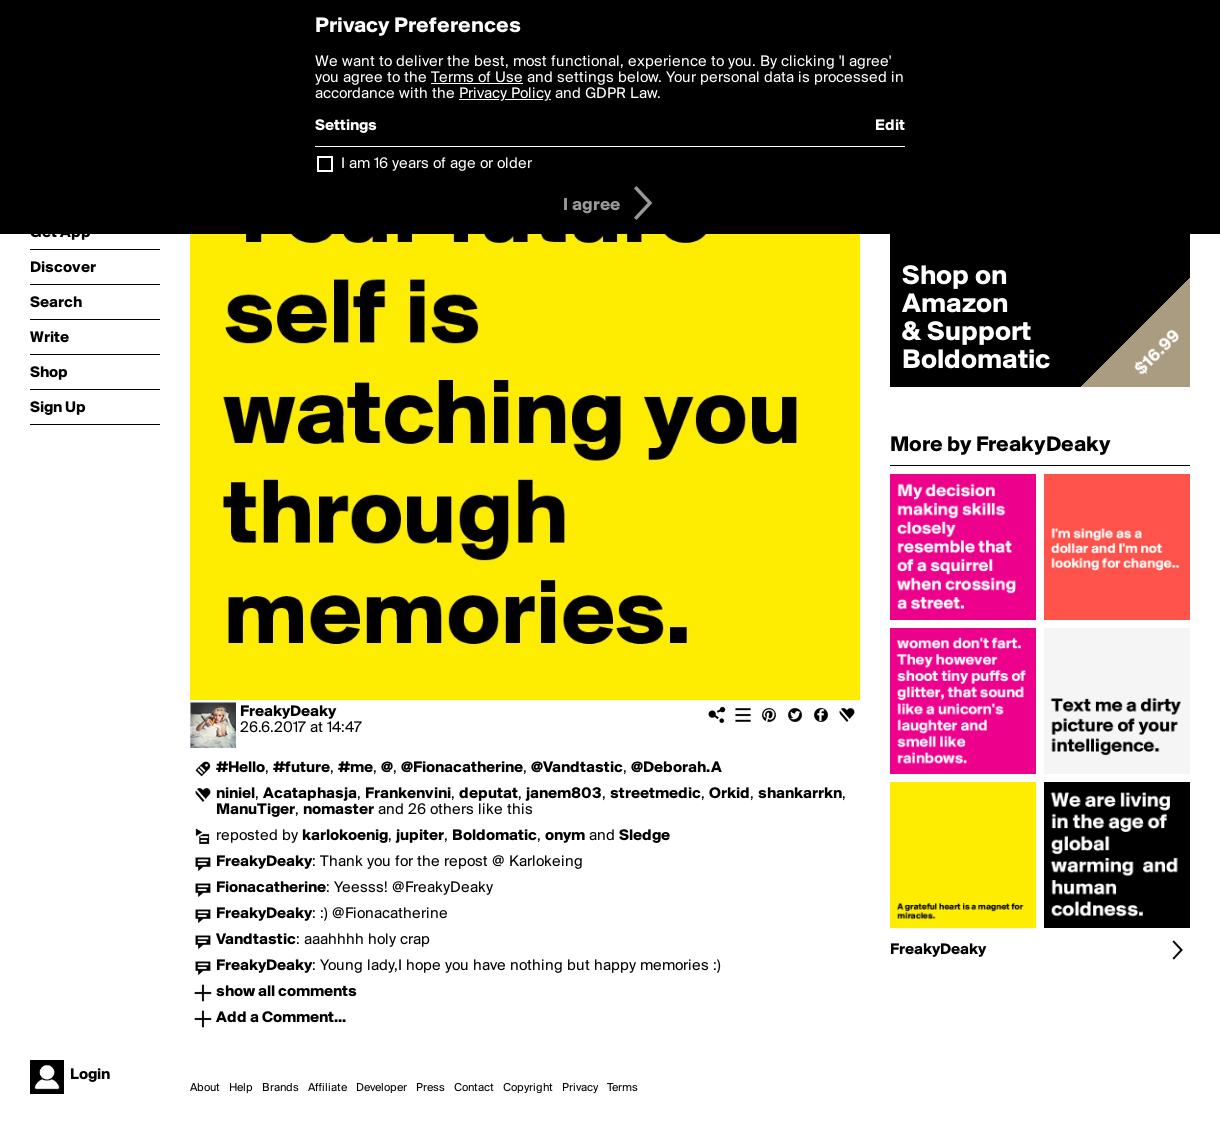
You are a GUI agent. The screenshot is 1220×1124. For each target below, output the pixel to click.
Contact (474, 1088)
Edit (890, 126)
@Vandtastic (577, 768)
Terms (622, 1088)
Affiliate (327, 1088)
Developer (381, 1088)
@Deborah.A (676, 768)
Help (241, 1088)
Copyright (528, 1088)
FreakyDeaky (288, 712)
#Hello (240, 768)
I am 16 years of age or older (436, 164)
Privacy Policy (505, 94)
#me (355, 768)
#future (301, 768)
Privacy (580, 1088)
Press (430, 1088)
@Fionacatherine (462, 768)
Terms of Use (477, 78)
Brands (280, 1088)
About (205, 1088)
